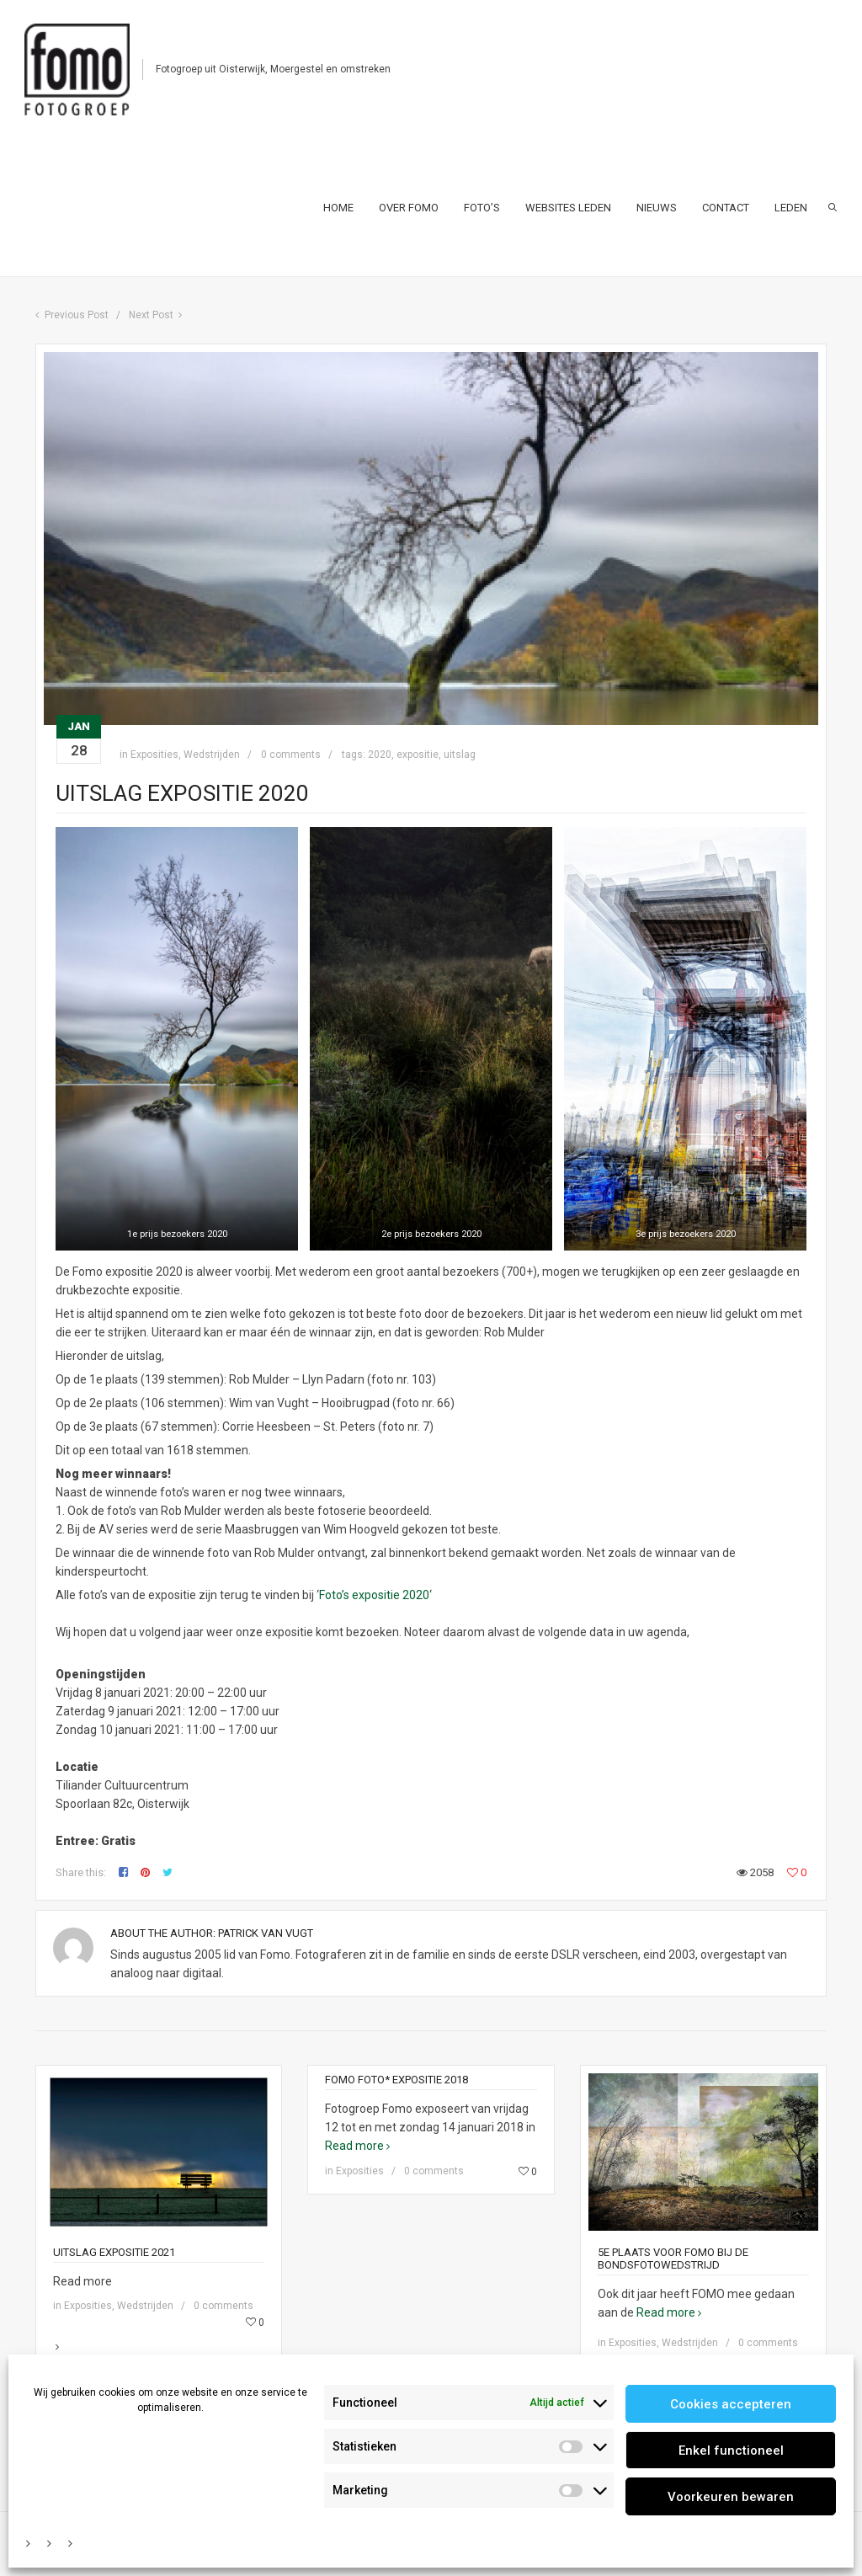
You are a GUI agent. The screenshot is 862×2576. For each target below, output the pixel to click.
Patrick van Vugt (265, 1933)
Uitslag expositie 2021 (114, 2252)
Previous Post (77, 315)
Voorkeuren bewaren (731, 2496)
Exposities (154, 754)
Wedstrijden (212, 754)
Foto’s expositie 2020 (374, 1595)
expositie (417, 754)
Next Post (151, 315)
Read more (158, 2306)
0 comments (291, 754)
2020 (379, 754)
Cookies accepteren (730, 2404)
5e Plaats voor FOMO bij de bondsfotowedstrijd (673, 2258)
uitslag (460, 754)
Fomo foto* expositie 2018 (396, 2079)
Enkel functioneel (731, 2450)
